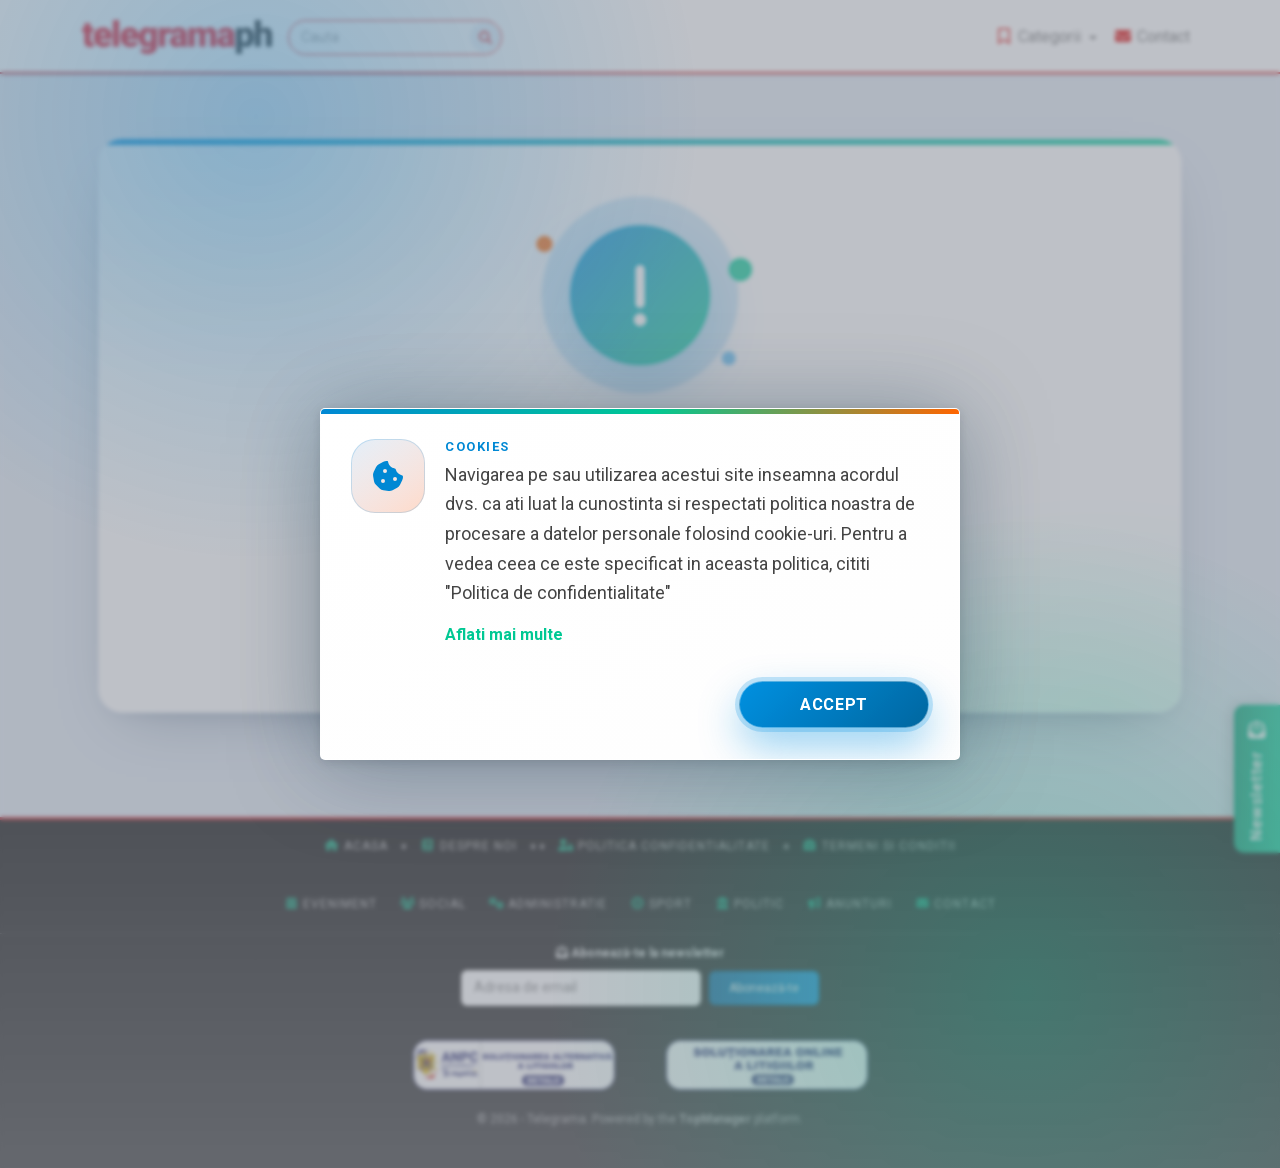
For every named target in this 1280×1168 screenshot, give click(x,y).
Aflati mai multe (504, 634)
